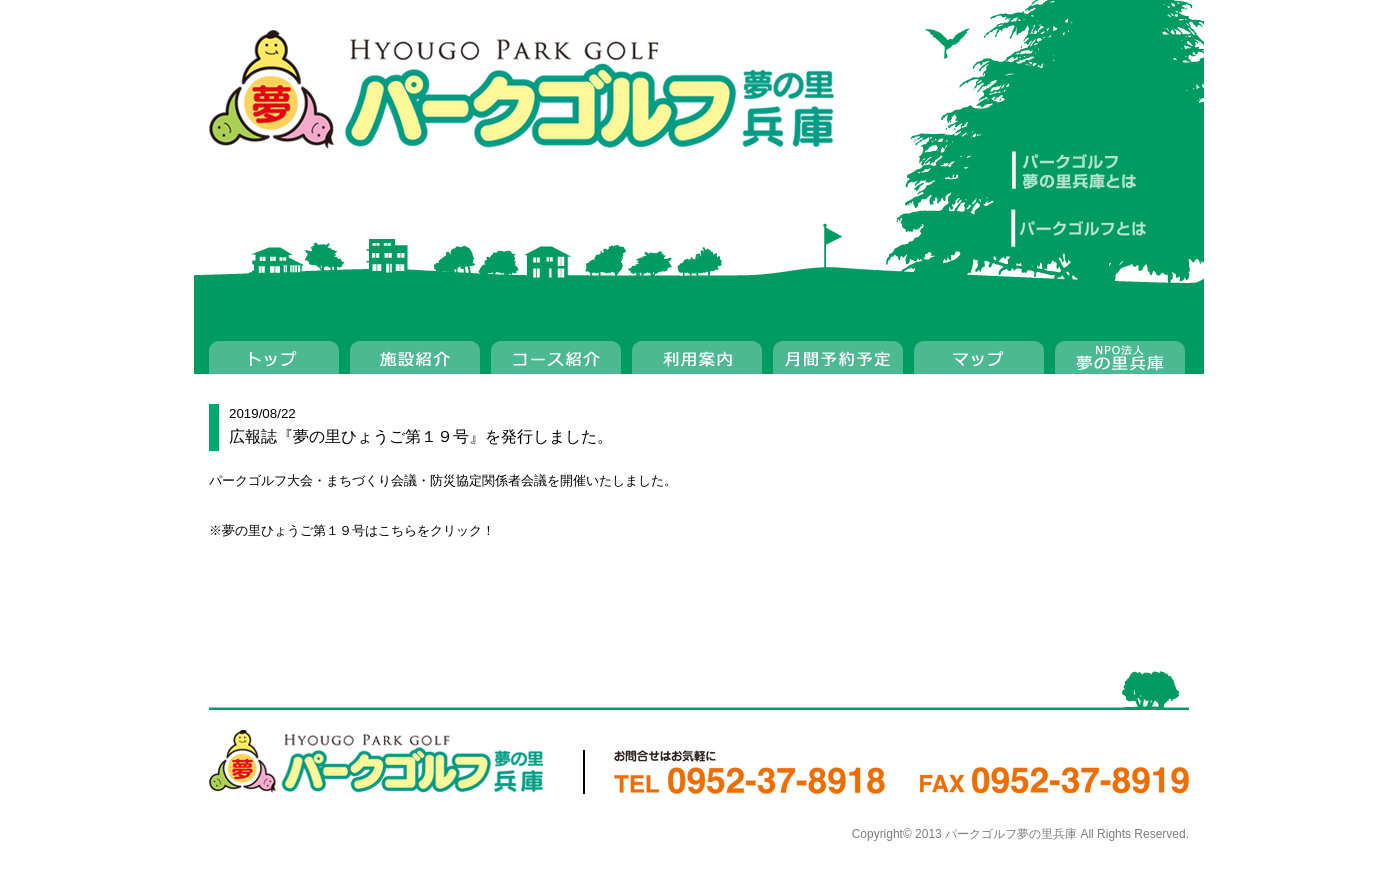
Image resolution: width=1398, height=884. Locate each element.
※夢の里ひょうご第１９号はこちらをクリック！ (352, 530)
